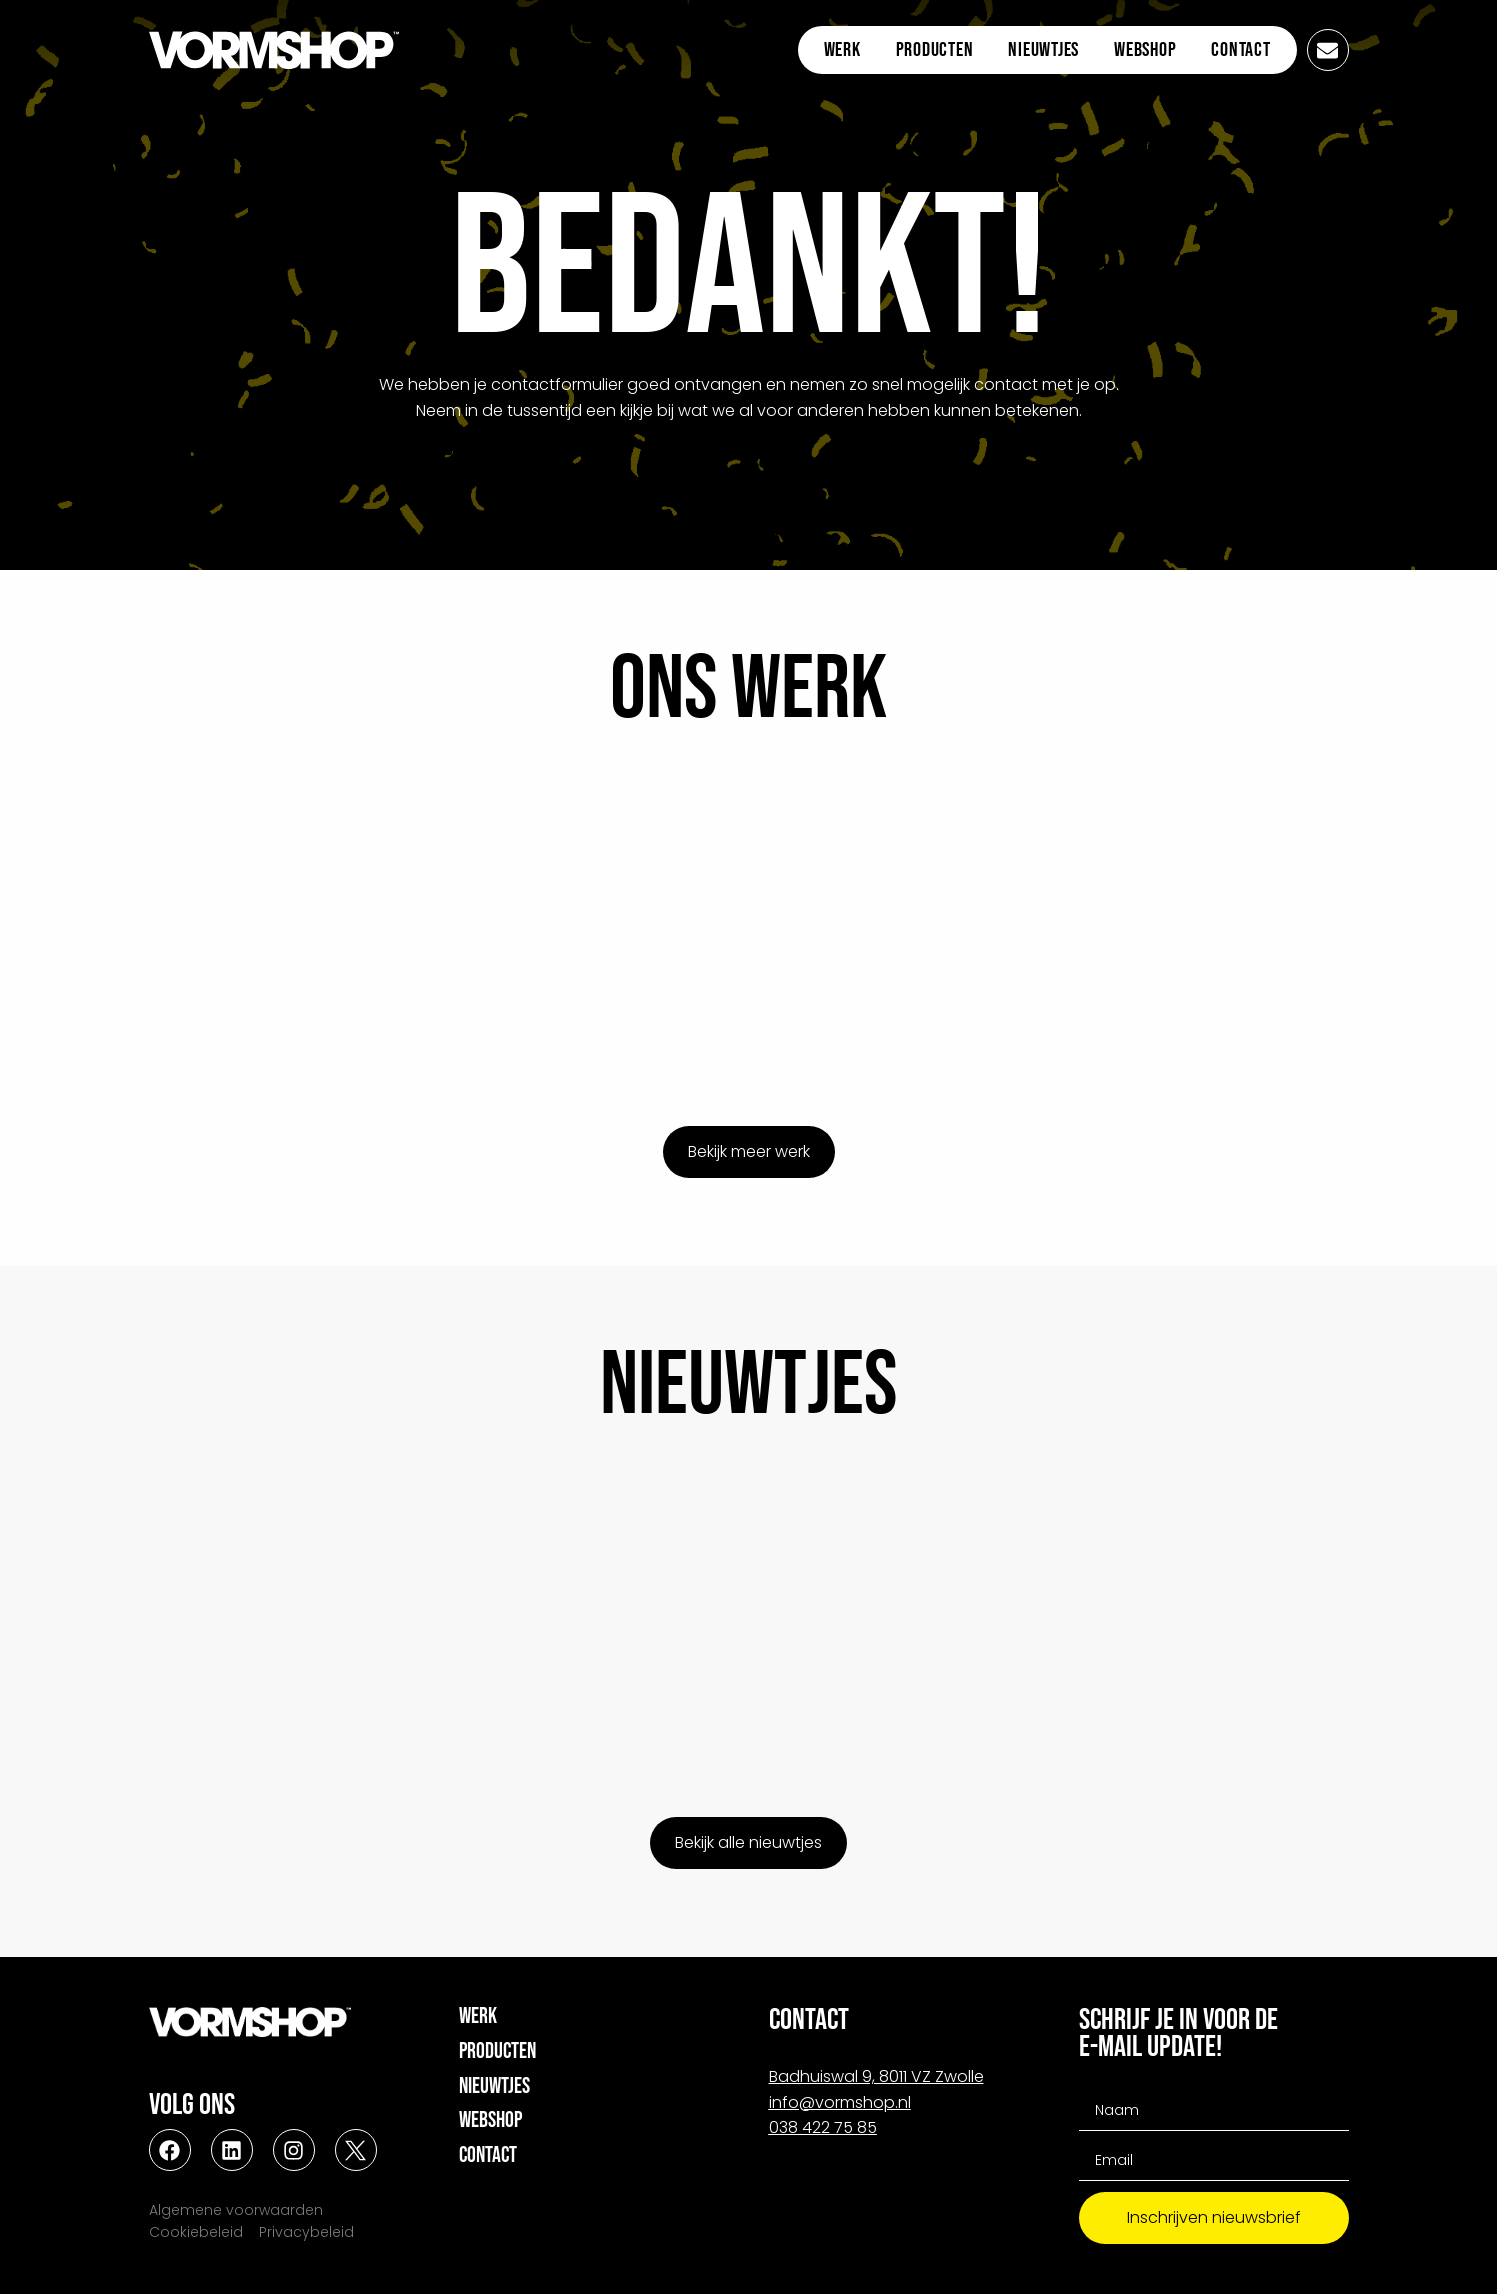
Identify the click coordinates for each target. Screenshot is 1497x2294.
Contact (1240, 50)
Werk (842, 50)
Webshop (1145, 50)
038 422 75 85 (823, 2127)
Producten (935, 50)
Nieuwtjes (1043, 50)
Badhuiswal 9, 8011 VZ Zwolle (876, 2076)
